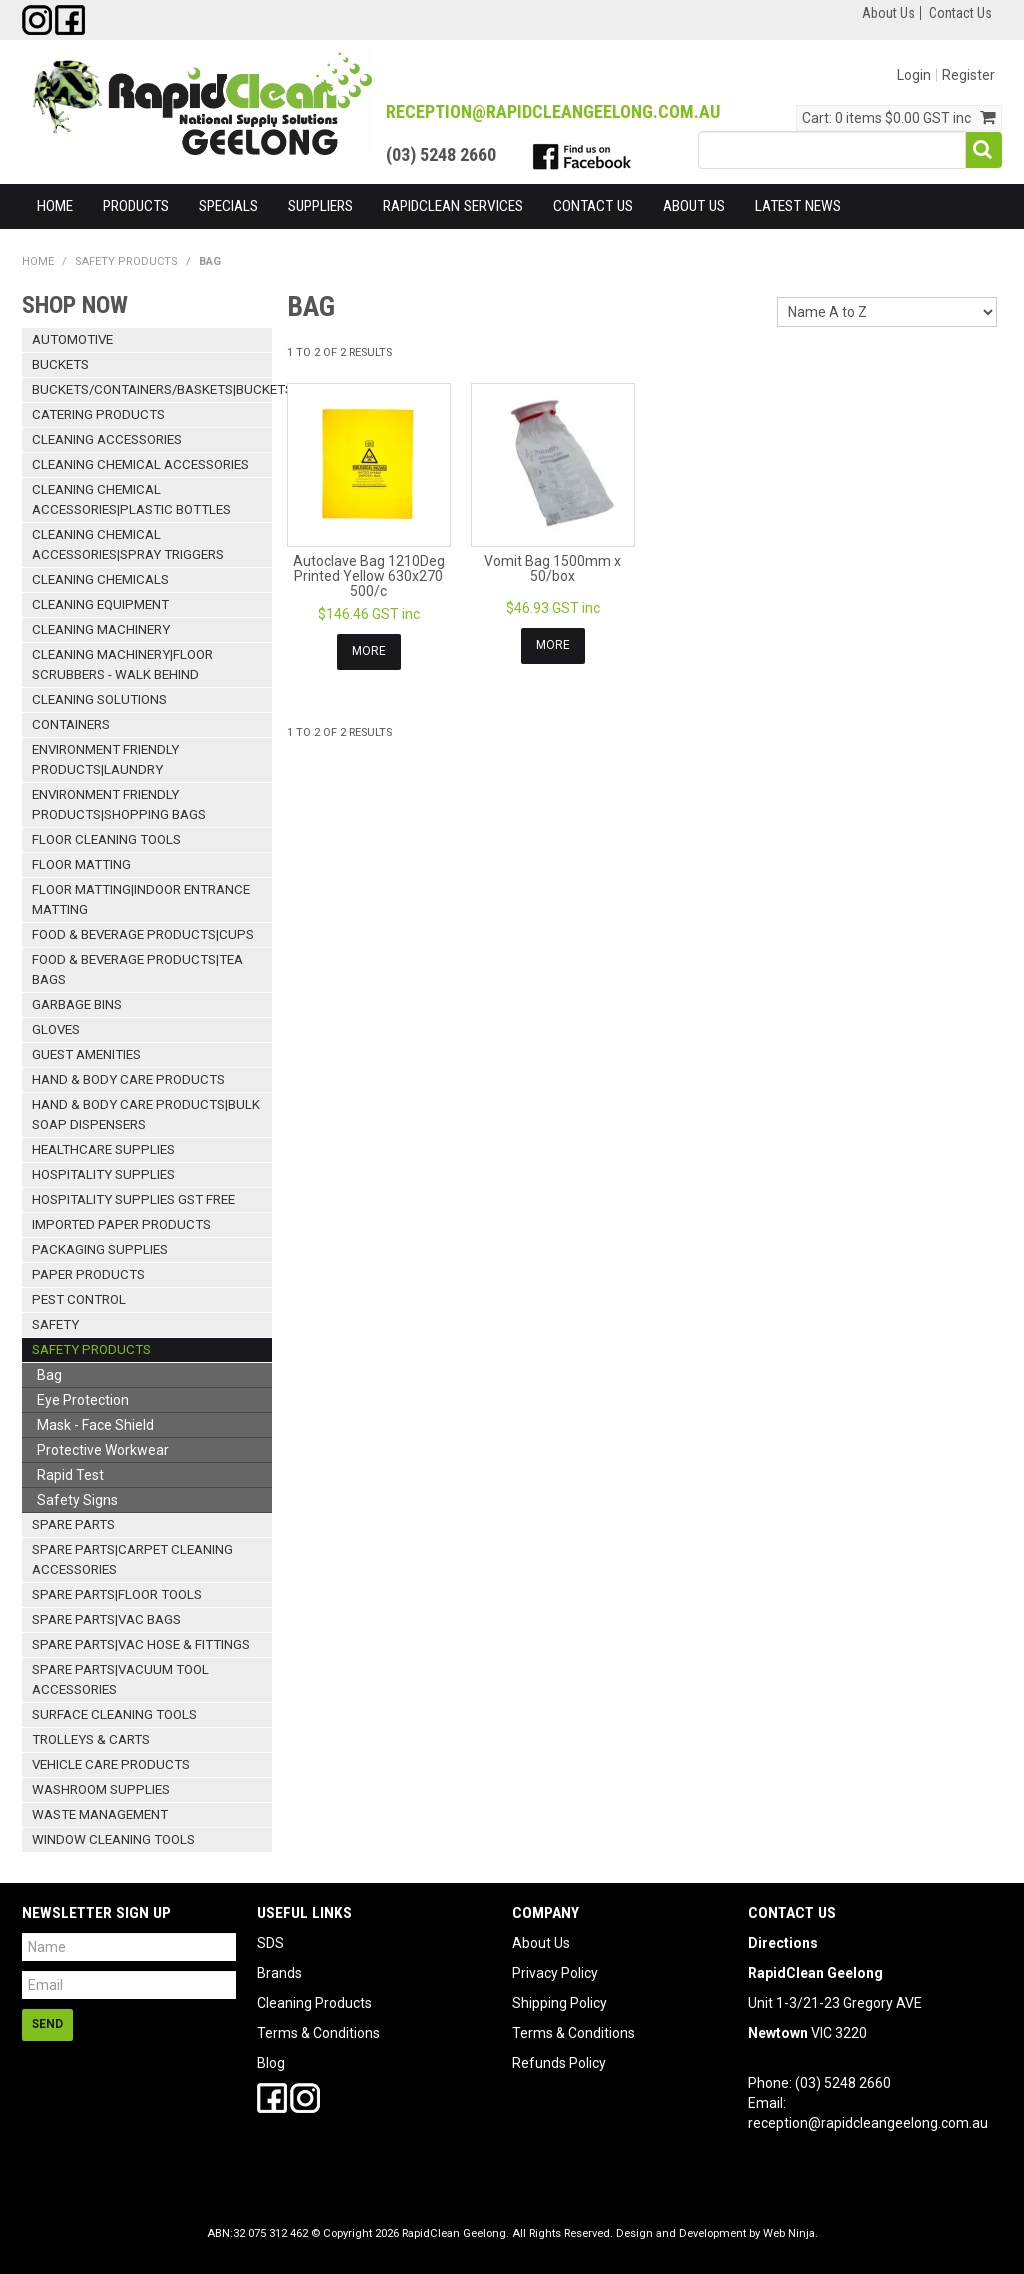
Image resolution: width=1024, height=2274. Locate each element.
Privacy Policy (555, 1973)
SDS (270, 1943)
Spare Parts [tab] (73, 1524)
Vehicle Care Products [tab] (111, 1764)
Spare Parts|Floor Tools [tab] (117, 1594)
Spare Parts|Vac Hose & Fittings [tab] (141, 1644)
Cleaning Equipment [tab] (100, 604)
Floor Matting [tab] (81, 864)
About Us (888, 13)
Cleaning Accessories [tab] (107, 439)
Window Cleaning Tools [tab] (113, 1839)
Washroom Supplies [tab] (101, 1789)
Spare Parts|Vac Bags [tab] (106, 1619)
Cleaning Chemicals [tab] (100, 579)
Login (914, 75)
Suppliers (320, 206)
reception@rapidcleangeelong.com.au (868, 2123)
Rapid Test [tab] (70, 1475)
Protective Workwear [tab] (103, 1450)
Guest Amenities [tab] (86, 1054)
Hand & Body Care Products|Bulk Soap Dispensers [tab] (146, 1114)
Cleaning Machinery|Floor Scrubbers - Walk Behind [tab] (122, 664)
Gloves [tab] (56, 1029)
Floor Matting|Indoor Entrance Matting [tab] (141, 899)
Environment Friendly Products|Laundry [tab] (105, 759)
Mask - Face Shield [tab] (95, 1425)
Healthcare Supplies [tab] (103, 1149)
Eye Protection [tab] (83, 1400)
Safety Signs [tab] (77, 1500)
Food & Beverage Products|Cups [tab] (143, 934)
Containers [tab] (71, 724)
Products (136, 206)
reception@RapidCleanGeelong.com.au (553, 111)
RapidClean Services (453, 206)
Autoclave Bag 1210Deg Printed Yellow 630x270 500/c (369, 576)
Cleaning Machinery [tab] (101, 629)
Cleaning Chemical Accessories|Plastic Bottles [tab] (131, 499)
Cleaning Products (314, 2003)
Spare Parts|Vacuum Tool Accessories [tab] (120, 1679)
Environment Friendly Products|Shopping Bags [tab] (119, 804)
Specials (228, 206)
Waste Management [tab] (100, 1814)
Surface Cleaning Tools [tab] (114, 1714)
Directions (783, 1943)
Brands (279, 1973)
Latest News (798, 206)
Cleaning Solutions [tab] (99, 699)
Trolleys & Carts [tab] (91, 1739)
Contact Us (960, 13)
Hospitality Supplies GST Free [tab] (133, 1199)
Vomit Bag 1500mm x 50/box (552, 568)
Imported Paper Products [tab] (121, 1224)
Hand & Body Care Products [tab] (128, 1079)
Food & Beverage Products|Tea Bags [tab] (137, 969)
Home (55, 206)
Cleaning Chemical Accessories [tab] (140, 464)
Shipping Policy (559, 2003)
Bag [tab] (49, 1375)
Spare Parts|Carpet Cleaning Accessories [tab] (132, 1559)
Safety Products (126, 261)
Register (968, 75)
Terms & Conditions (318, 2033)
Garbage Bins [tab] (77, 1004)
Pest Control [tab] (79, 1299)
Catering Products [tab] (98, 414)
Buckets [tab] (60, 364)
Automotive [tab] (72, 339)
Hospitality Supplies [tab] (103, 1174)
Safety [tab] (55, 1324)
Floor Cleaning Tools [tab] (106, 839)
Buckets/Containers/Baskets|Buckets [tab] (152, 389)
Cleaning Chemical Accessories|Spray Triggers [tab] (128, 544)
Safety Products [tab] (91, 1349)
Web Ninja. (790, 2233)
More (369, 651)
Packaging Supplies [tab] (100, 1249)
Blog (271, 2063)
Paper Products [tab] (88, 1274)
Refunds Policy (559, 2063)
